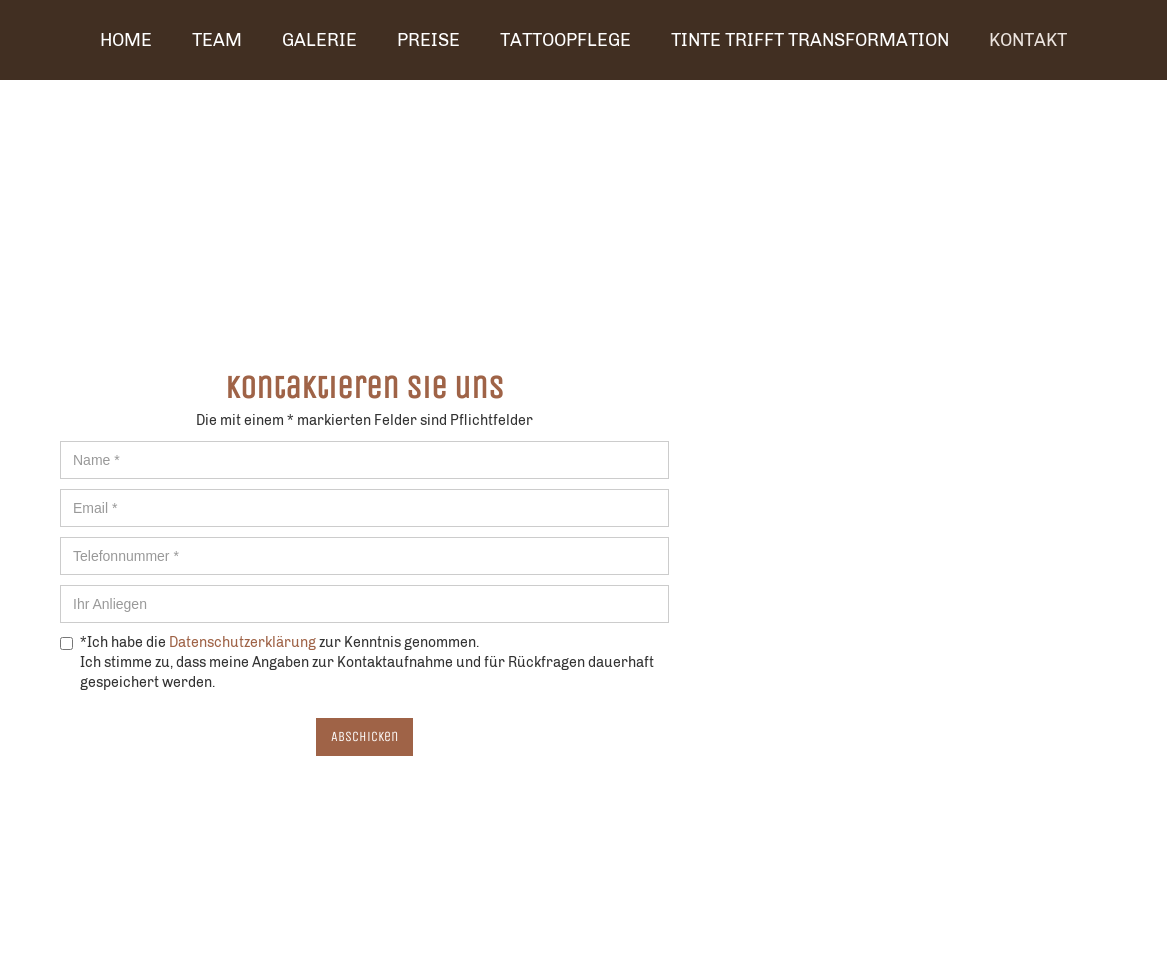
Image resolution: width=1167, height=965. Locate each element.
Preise (428, 40)
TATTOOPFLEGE (565, 40)
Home (126, 40)
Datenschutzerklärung (242, 642)
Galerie (319, 40)
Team (217, 40)
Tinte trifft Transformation (810, 40)
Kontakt (1028, 40)
